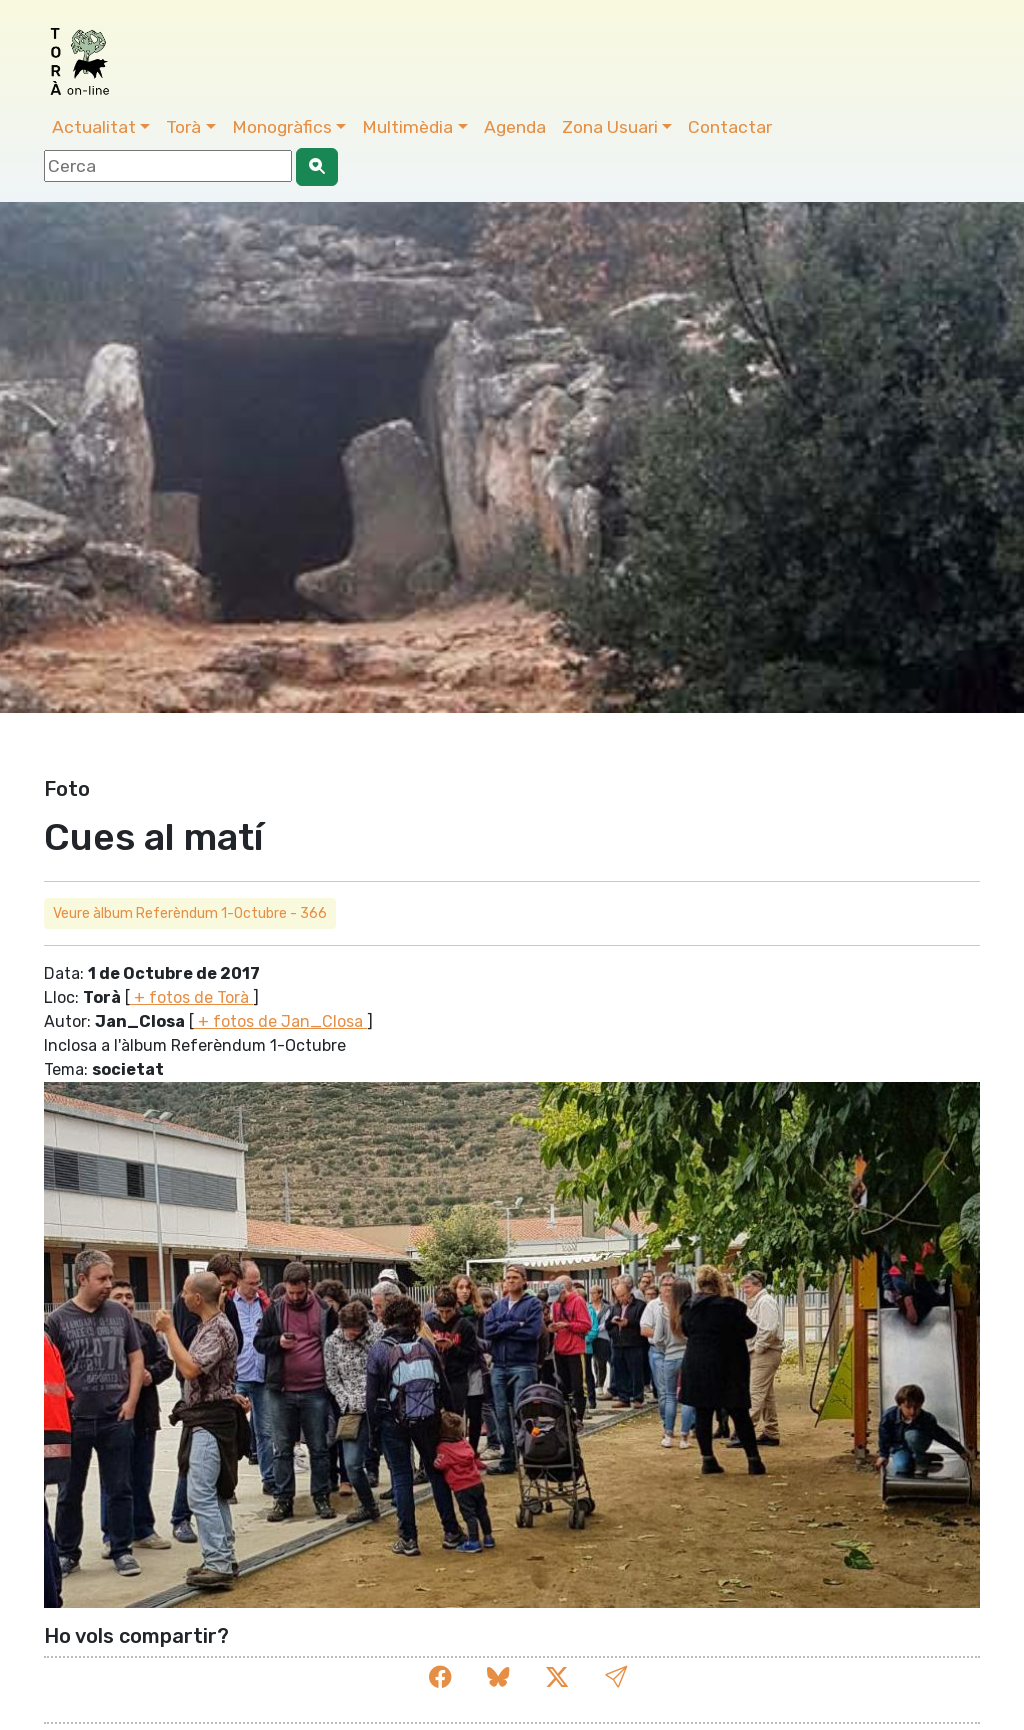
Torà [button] (183, 127)
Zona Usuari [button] (610, 127)
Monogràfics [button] (282, 127)
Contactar (730, 127)
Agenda (515, 127)
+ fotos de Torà (191, 997)
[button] (616, 1677)
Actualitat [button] (94, 127)
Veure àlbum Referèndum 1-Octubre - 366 (190, 913)
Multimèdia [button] (407, 127)
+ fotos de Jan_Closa (280, 1021)
